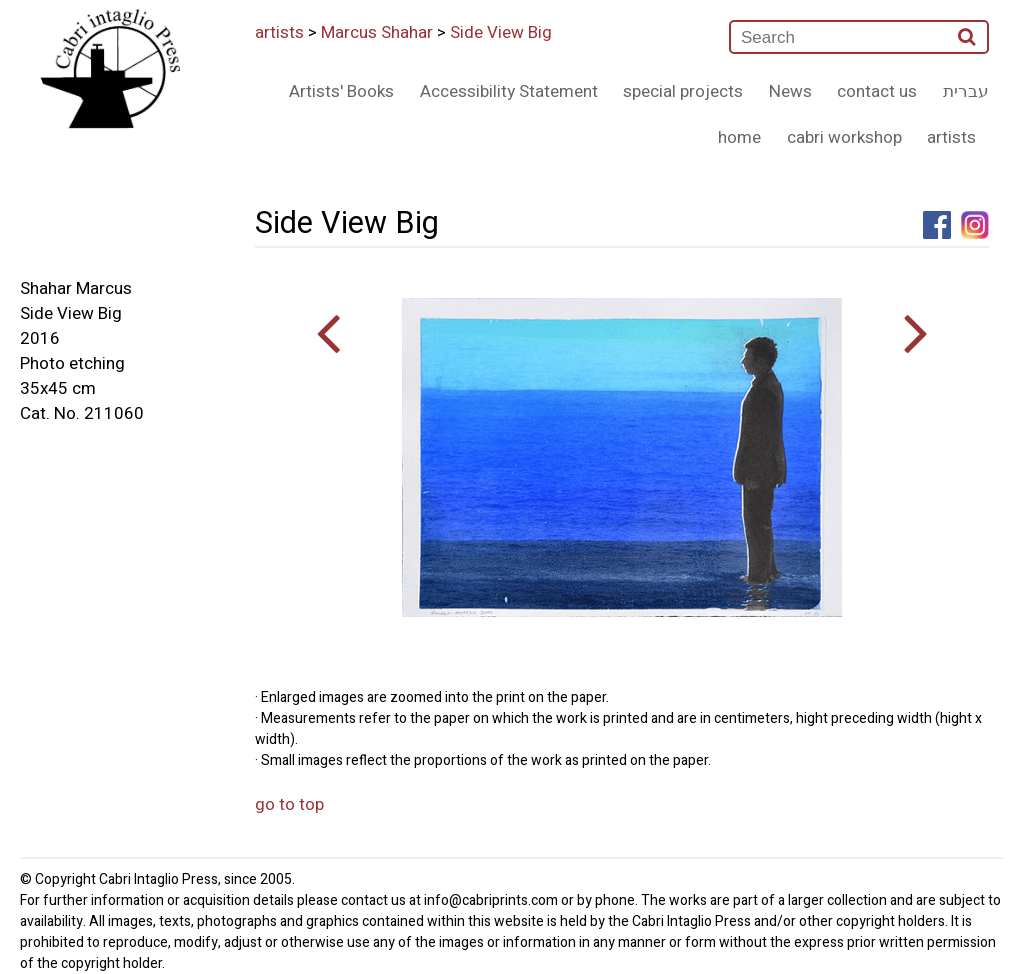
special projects (683, 91)
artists (279, 32)
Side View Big (501, 32)
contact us (877, 91)
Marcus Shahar (377, 32)
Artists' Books (341, 91)
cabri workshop (844, 137)
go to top (289, 804)
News (790, 91)
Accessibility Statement (509, 91)
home (739, 137)
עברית (966, 91)
